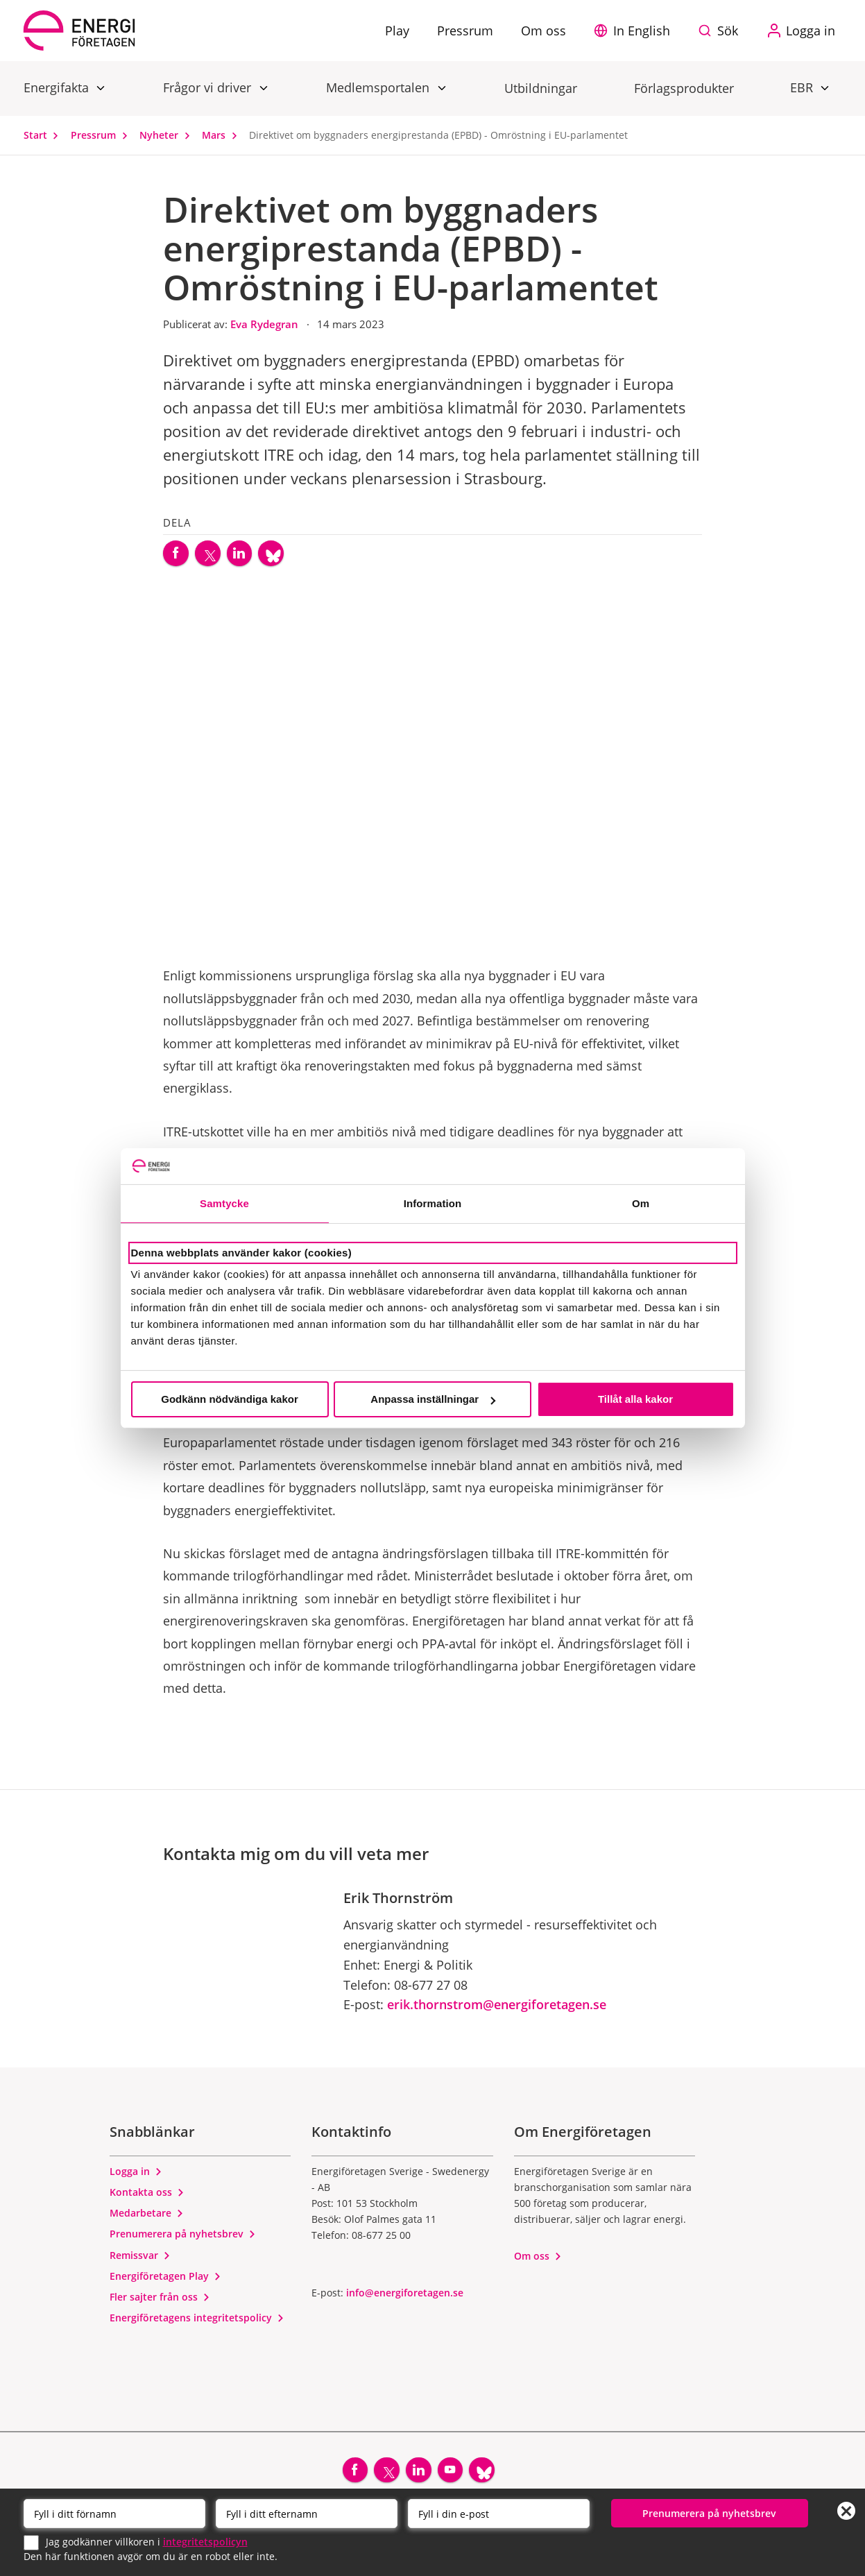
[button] (635, 30)
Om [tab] (640, 1203)
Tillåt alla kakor (635, 1399)
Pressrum (102, 135)
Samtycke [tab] (224, 1203)
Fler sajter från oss (160, 2302)
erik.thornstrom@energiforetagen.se (496, 2010)
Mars (222, 135)
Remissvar (140, 2260)
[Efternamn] (306, 2512)
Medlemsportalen (379, 87)
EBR (803, 87)
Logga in (136, 2176)
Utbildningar (540, 88)
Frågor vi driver (209, 87)
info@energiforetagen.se (404, 2297)
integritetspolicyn (205, 2541)
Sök (727, 30)
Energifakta (58, 87)
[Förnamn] (114, 2512)
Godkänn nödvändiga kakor (229, 1399)
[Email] (499, 2512)
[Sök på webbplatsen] (721, 30)
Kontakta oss (147, 2196)
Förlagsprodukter (684, 88)
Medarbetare (147, 2218)
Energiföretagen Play (165, 2280)
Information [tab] (433, 1203)
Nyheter (167, 135)
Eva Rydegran (265, 324)
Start (44, 135)
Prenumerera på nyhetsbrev (183, 2239)
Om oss (538, 2260)
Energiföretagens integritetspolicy (197, 2323)
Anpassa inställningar (432, 1399)
